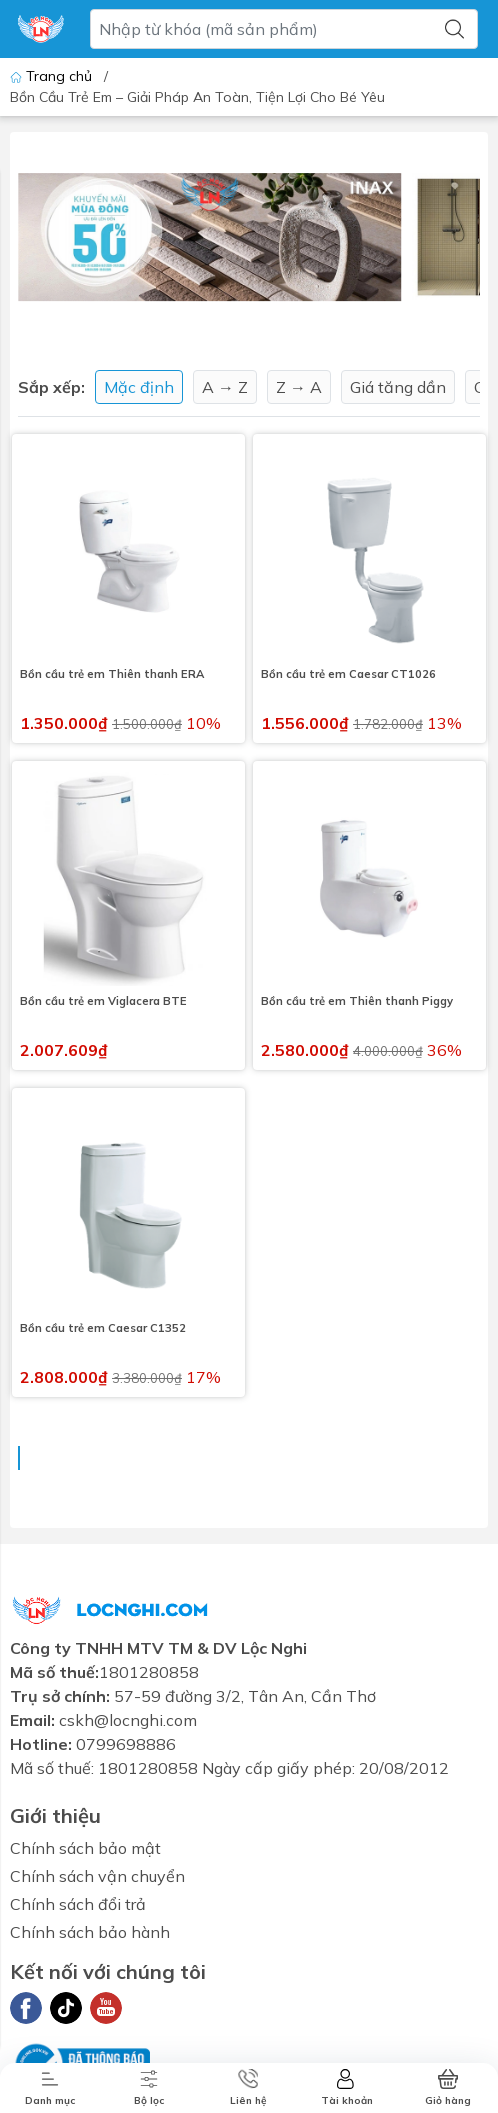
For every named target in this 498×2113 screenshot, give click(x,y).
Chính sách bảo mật (85, 1848)
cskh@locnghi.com (128, 1720)
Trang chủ (53, 76)
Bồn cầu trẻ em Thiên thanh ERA (112, 674)
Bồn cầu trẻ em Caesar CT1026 (348, 674)
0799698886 (126, 1744)
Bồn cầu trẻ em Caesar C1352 (103, 1328)
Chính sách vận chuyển (97, 1876)
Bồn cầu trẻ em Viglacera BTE (103, 1001)
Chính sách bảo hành (90, 1932)
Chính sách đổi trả (78, 1904)
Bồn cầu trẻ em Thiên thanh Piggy (357, 1001)
